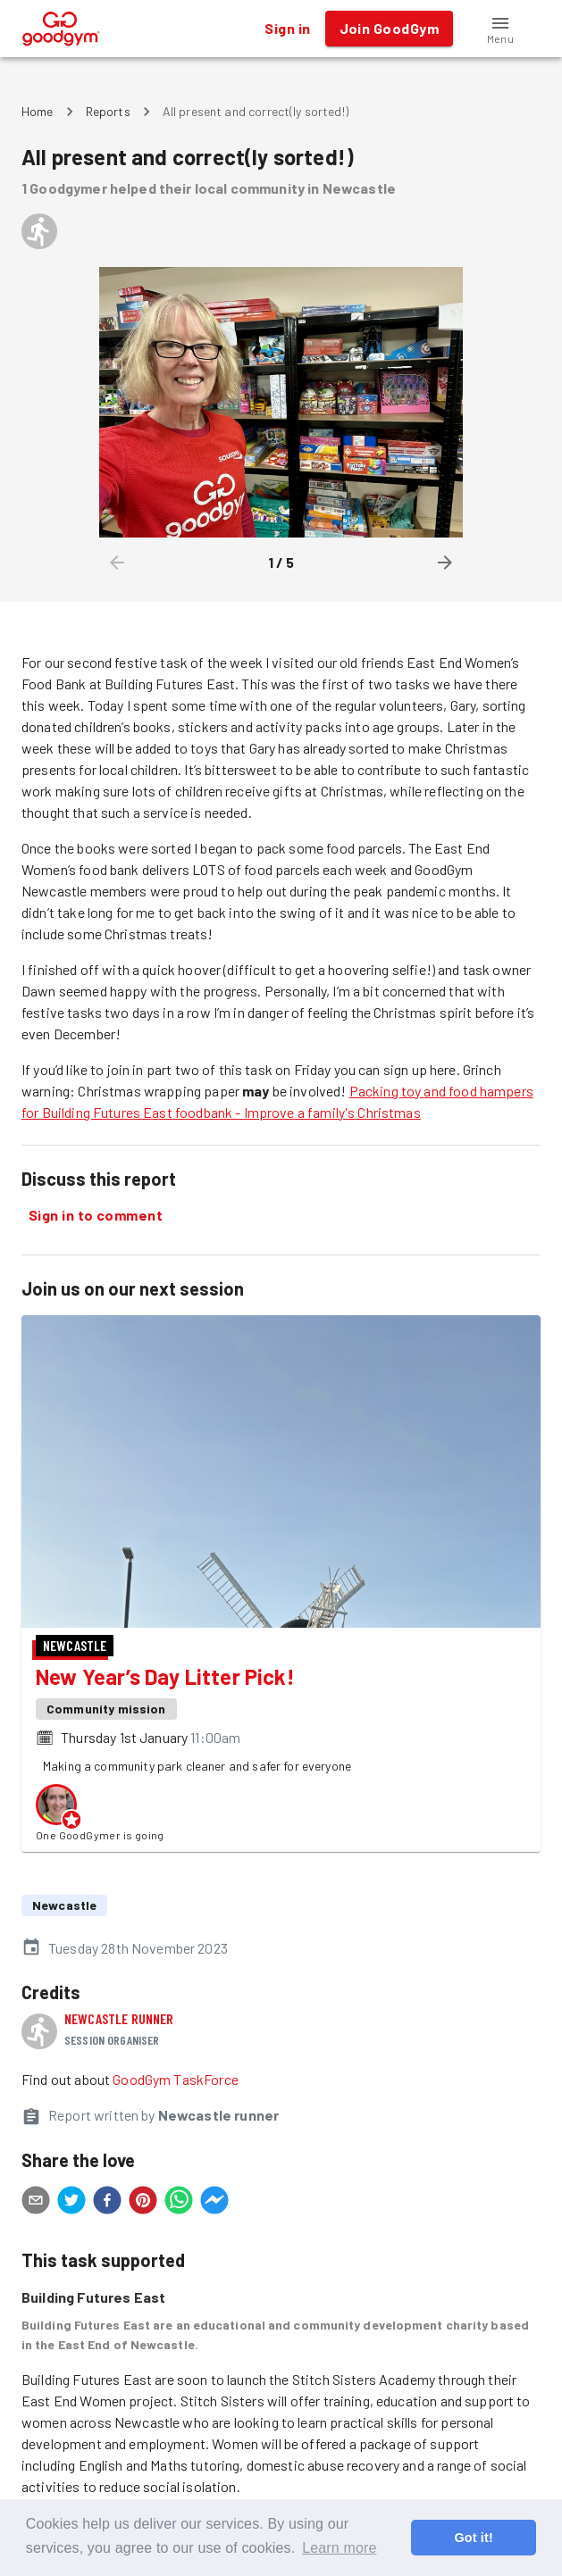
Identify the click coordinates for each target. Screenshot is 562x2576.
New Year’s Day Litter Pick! (165, 1676)
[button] (500, 29)
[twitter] (71, 2203)
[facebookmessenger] (214, 2203)
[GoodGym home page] (61, 26)
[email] (35, 2203)
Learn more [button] (339, 2547)
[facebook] (107, 2203)
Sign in (287, 28)
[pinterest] (143, 2203)
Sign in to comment (95, 1215)
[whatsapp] (178, 2203)
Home (37, 111)
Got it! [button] (473, 2537)
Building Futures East (93, 2296)
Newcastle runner (118, 2018)
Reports (108, 111)
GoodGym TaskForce (176, 2079)
